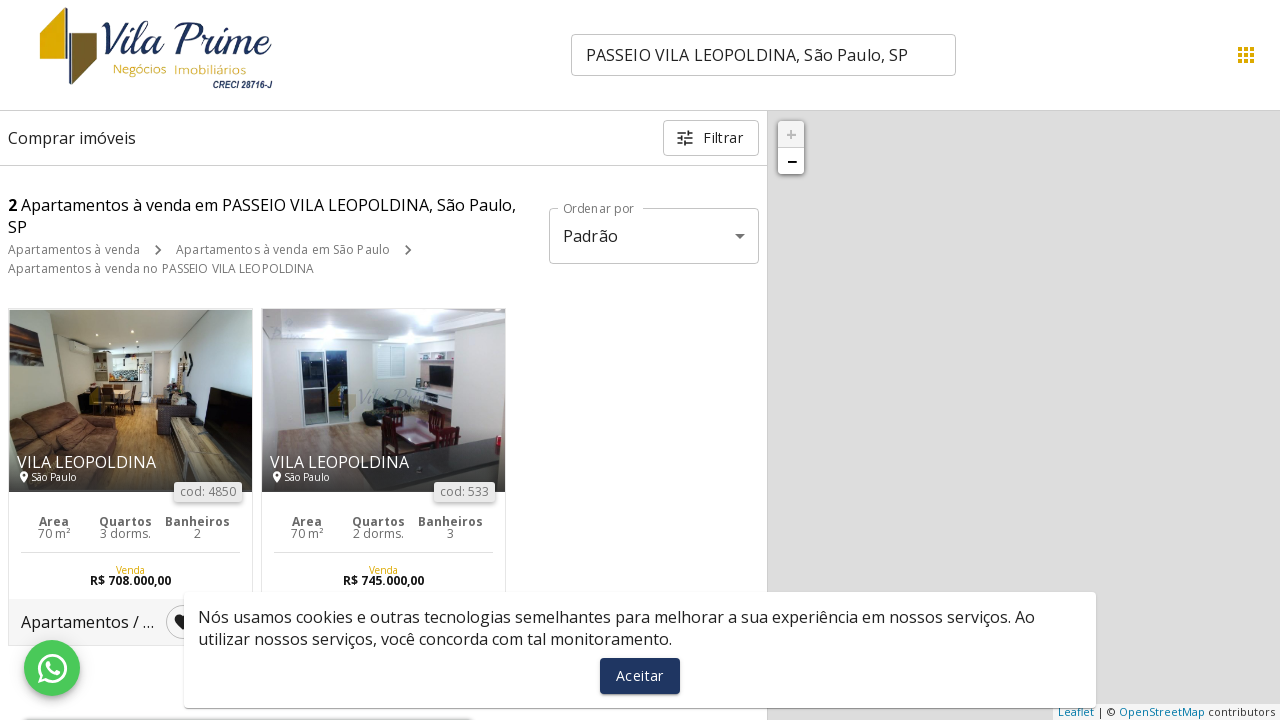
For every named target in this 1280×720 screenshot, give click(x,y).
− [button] (792, 161)
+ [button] (791, 134)
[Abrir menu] (1246, 55)
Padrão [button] (590, 236)
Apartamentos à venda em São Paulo (283, 249)
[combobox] (763, 55)
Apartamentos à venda (74, 249)
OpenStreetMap (1162, 711)
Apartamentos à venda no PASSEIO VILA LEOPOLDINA (161, 268)
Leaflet (1076, 711)
